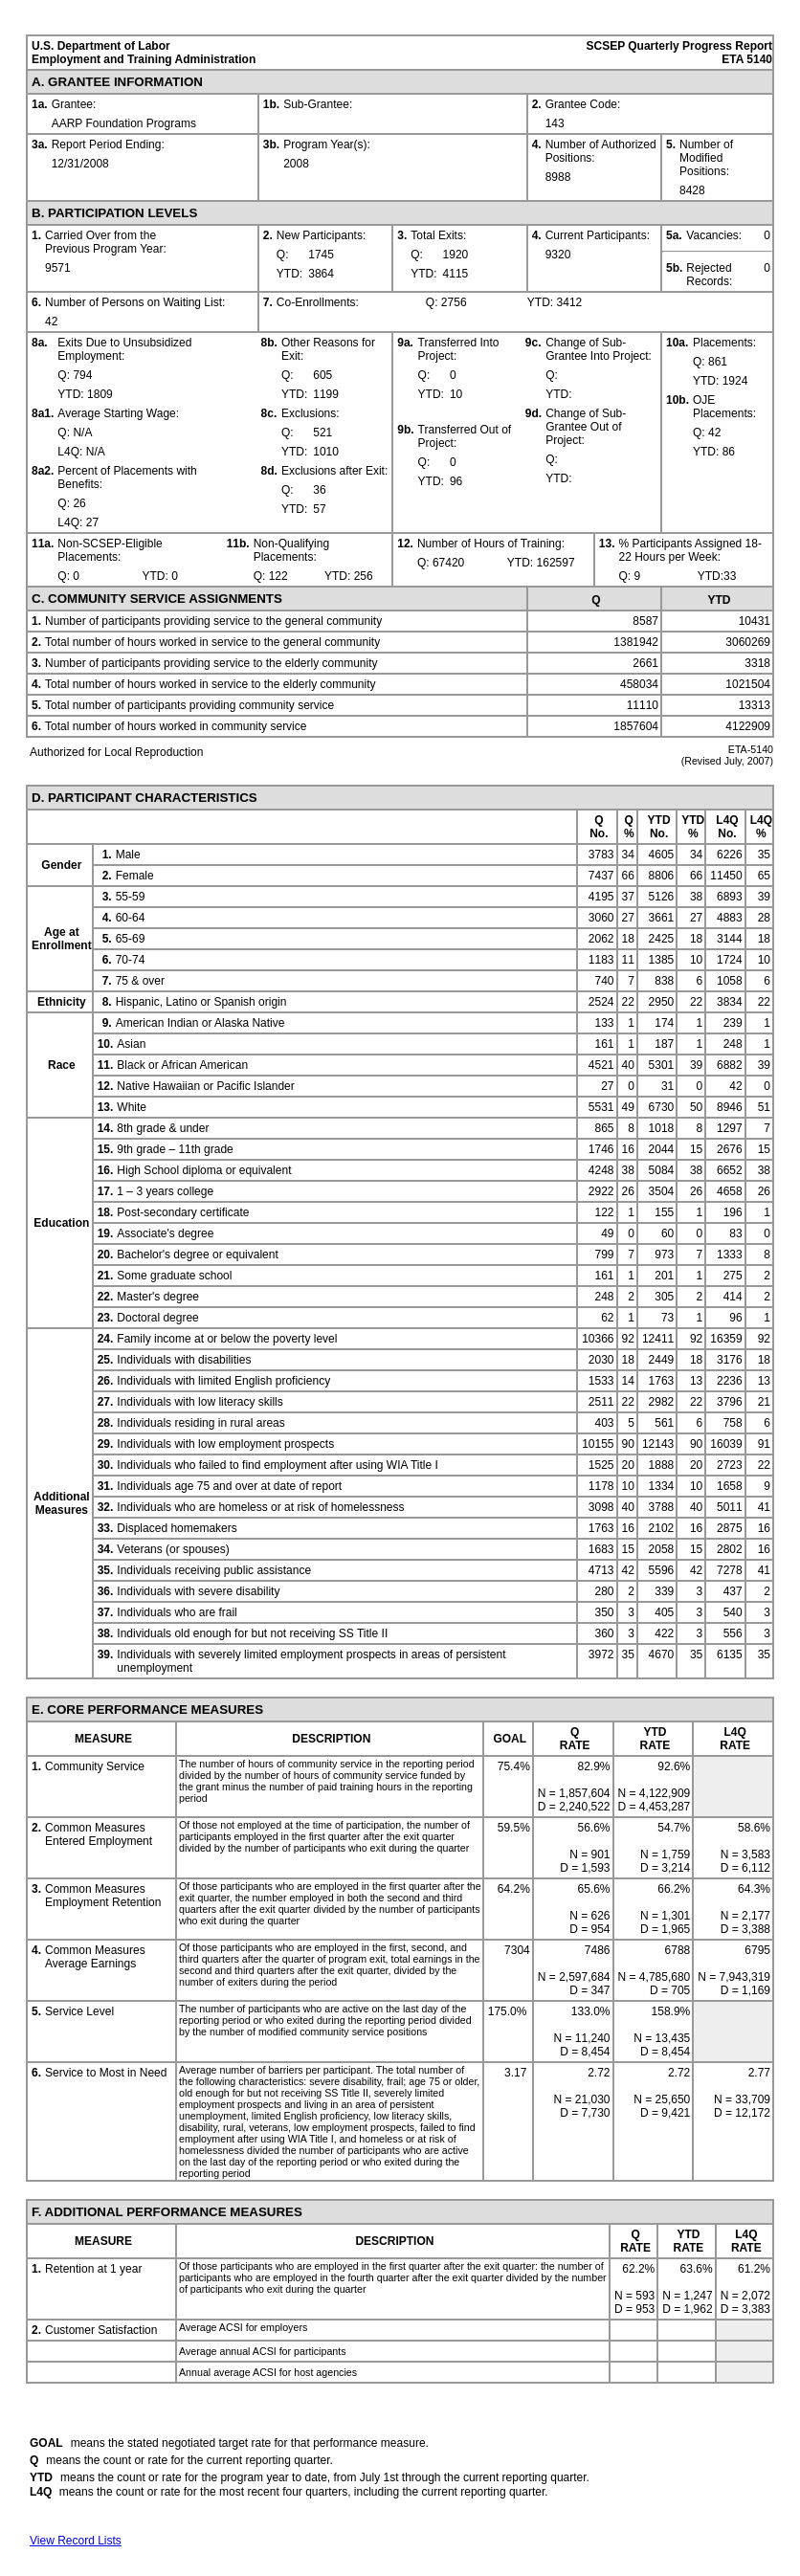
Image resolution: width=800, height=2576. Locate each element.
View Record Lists (76, 2540)
